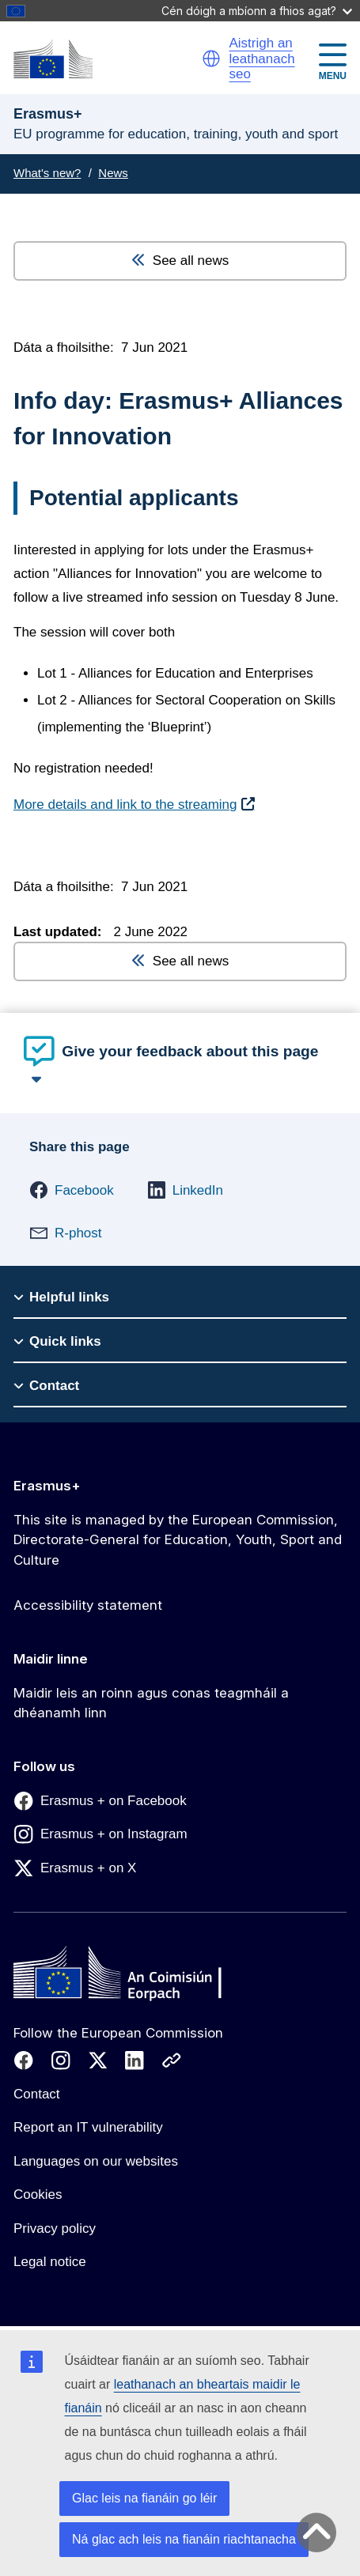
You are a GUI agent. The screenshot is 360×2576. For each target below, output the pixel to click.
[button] (211, 58)
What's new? (47, 172)
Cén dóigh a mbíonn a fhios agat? (256, 10)
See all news (180, 260)
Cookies (37, 2194)
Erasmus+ (47, 1486)
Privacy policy (54, 2228)
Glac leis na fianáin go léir (144, 2498)
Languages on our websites (95, 2161)
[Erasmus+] (53, 59)
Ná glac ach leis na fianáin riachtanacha (184, 2539)
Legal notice (49, 2261)
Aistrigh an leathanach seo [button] (261, 58)
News (113, 172)
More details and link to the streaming (125, 804)
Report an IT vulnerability (88, 2127)
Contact (36, 2094)
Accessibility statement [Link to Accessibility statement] (87, 1605)
